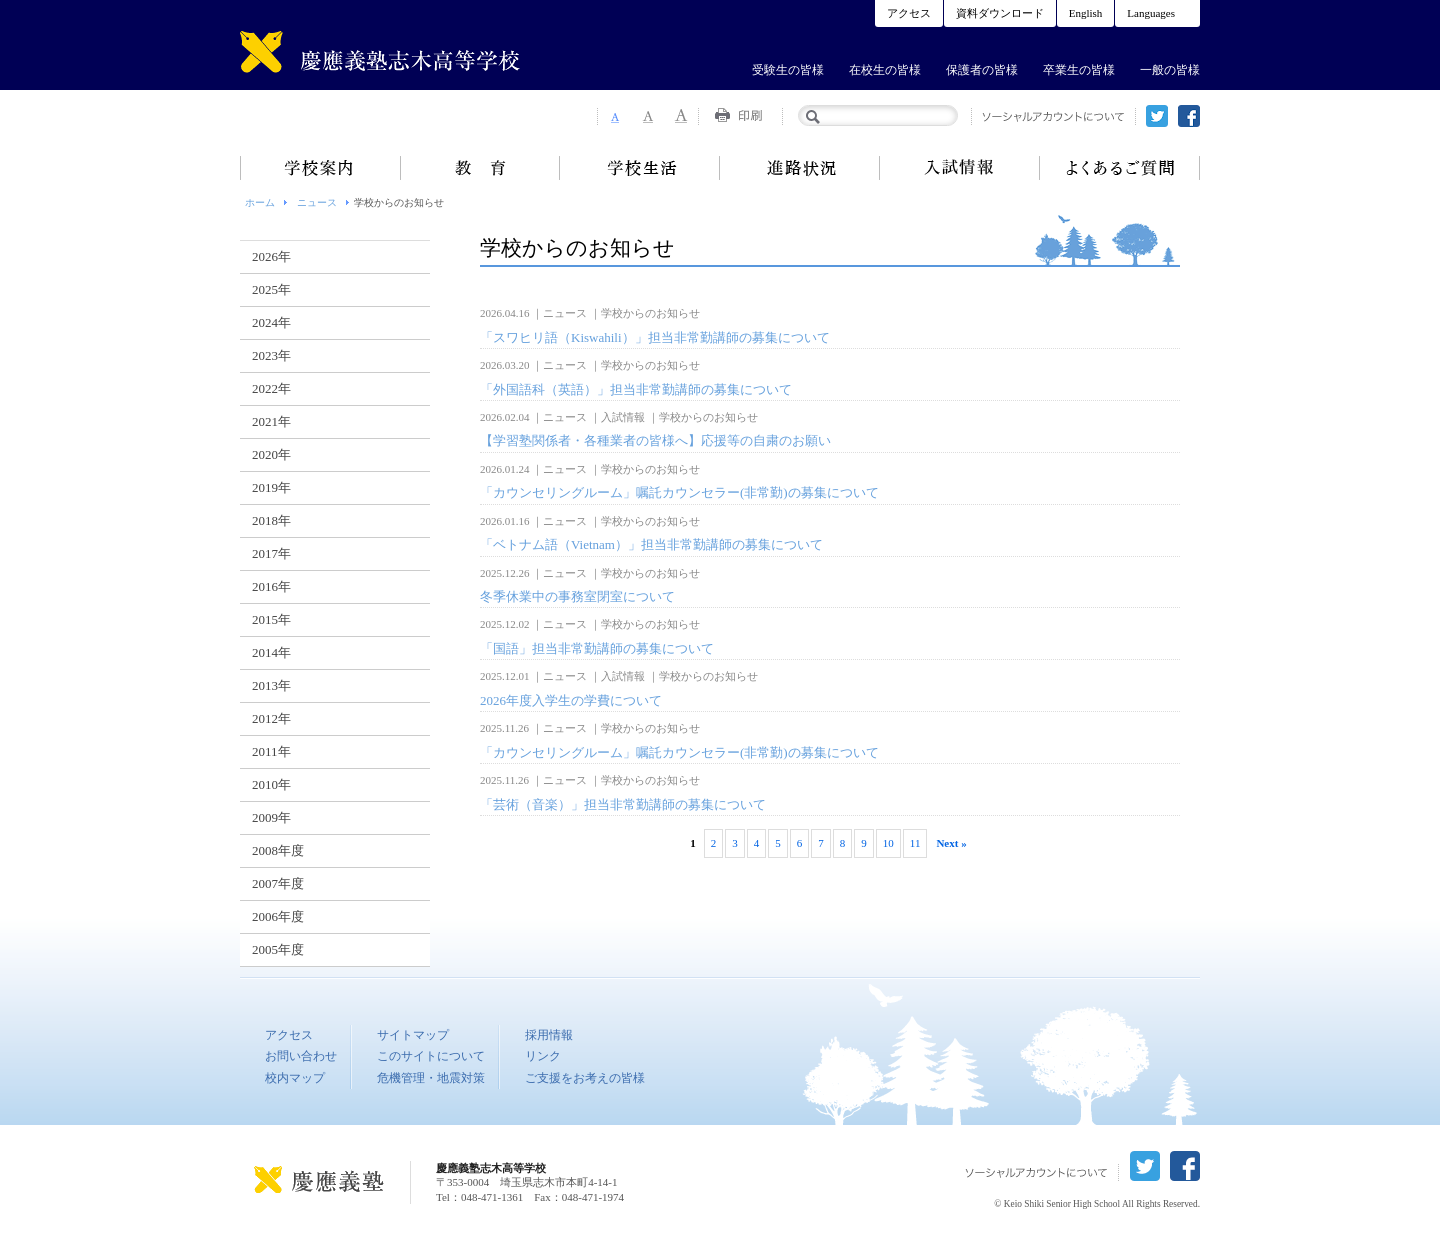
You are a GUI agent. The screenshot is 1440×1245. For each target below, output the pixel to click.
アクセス (909, 13)
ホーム (260, 202)
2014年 (271, 652)
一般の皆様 (1170, 70)
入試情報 (960, 168)
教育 (480, 168)
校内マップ (295, 1078)
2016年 (271, 586)
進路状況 (800, 168)
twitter (1157, 116)
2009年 (271, 817)
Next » (951, 843)
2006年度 (278, 916)
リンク (543, 1056)
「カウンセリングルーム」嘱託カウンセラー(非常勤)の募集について (679, 492)
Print (741, 116)
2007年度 (278, 883)
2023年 (271, 355)
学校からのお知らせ (650, 313)
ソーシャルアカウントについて (1053, 116)
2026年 (271, 256)
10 (888, 843)
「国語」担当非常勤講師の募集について (597, 648)
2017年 (271, 553)
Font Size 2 (648, 116)
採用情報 (549, 1035)
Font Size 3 (682, 116)
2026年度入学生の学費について (571, 700)
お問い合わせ (301, 1056)
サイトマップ (413, 1035)
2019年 (271, 487)
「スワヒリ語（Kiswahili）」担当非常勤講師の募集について (655, 337)
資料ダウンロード (1000, 13)
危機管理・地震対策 (431, 1078)
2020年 (271, 454)
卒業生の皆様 (1079, 70)
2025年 (271, 289)
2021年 (271, 421)
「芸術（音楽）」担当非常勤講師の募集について (623, 804)
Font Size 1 (614, 116)
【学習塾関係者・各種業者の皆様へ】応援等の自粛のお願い (655, 440)
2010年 (271, 784)
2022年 (271, 388)
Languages (1151, 13)
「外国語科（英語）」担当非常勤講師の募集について (636, 389)
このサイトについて (431, 1056)
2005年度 (278, 949)
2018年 (271, 520)
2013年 (271, 685)
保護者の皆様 (982, 70)
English (1086, 13)
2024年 (271, 322)
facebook (1189, 116)
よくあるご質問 (1120, 168)
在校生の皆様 (885, 70)
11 (915, 843)
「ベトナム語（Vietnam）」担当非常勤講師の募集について (651, 544)
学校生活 (640, 168)
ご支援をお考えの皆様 (585, 1078)
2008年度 (278, 850)
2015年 (271, 619)
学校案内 (320, 168)
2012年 (271, 718)
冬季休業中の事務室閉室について (577, 596)
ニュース (317, 202)
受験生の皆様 (788, 70)
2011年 (271, 751)
